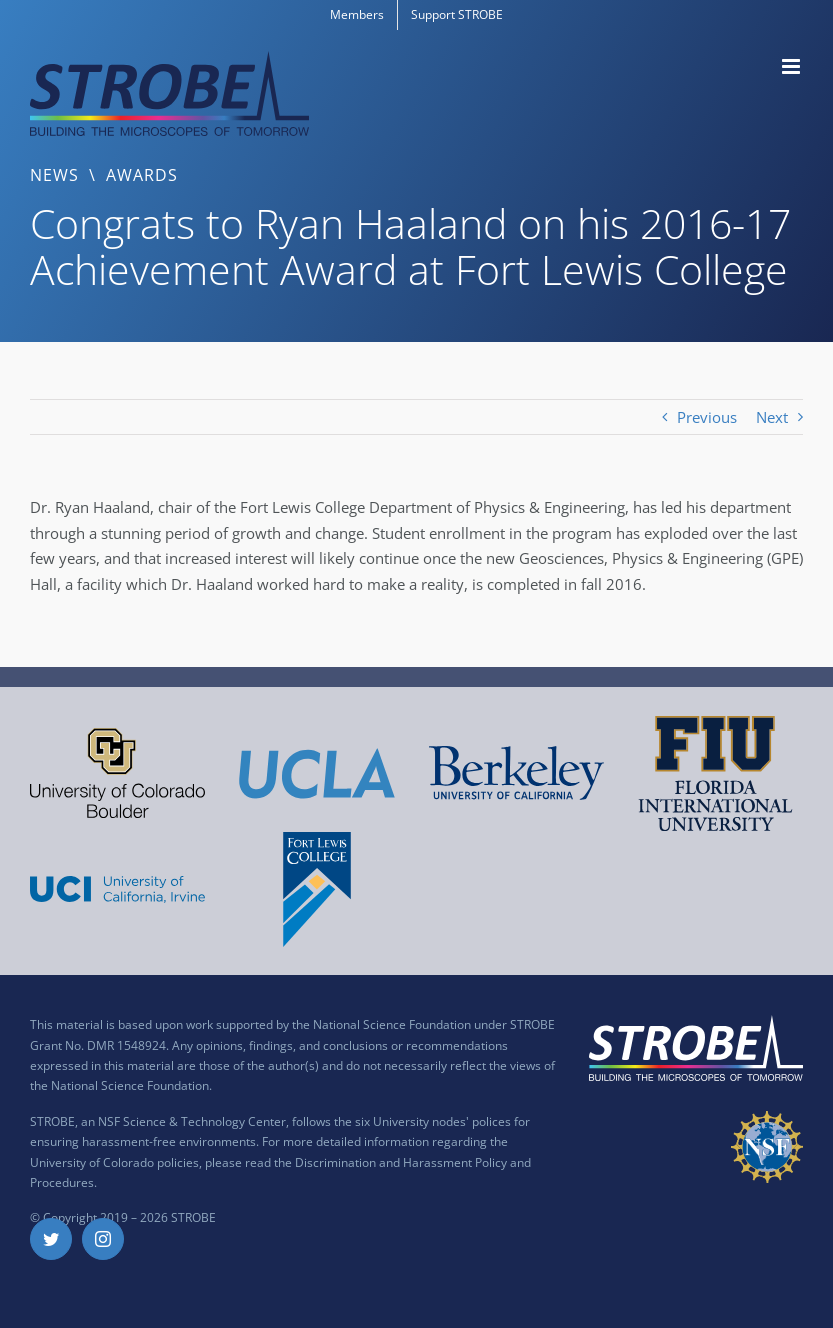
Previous (707, 417)
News (54, 175)
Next (772, 417)
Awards (142, 175)
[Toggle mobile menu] (792, 66)
